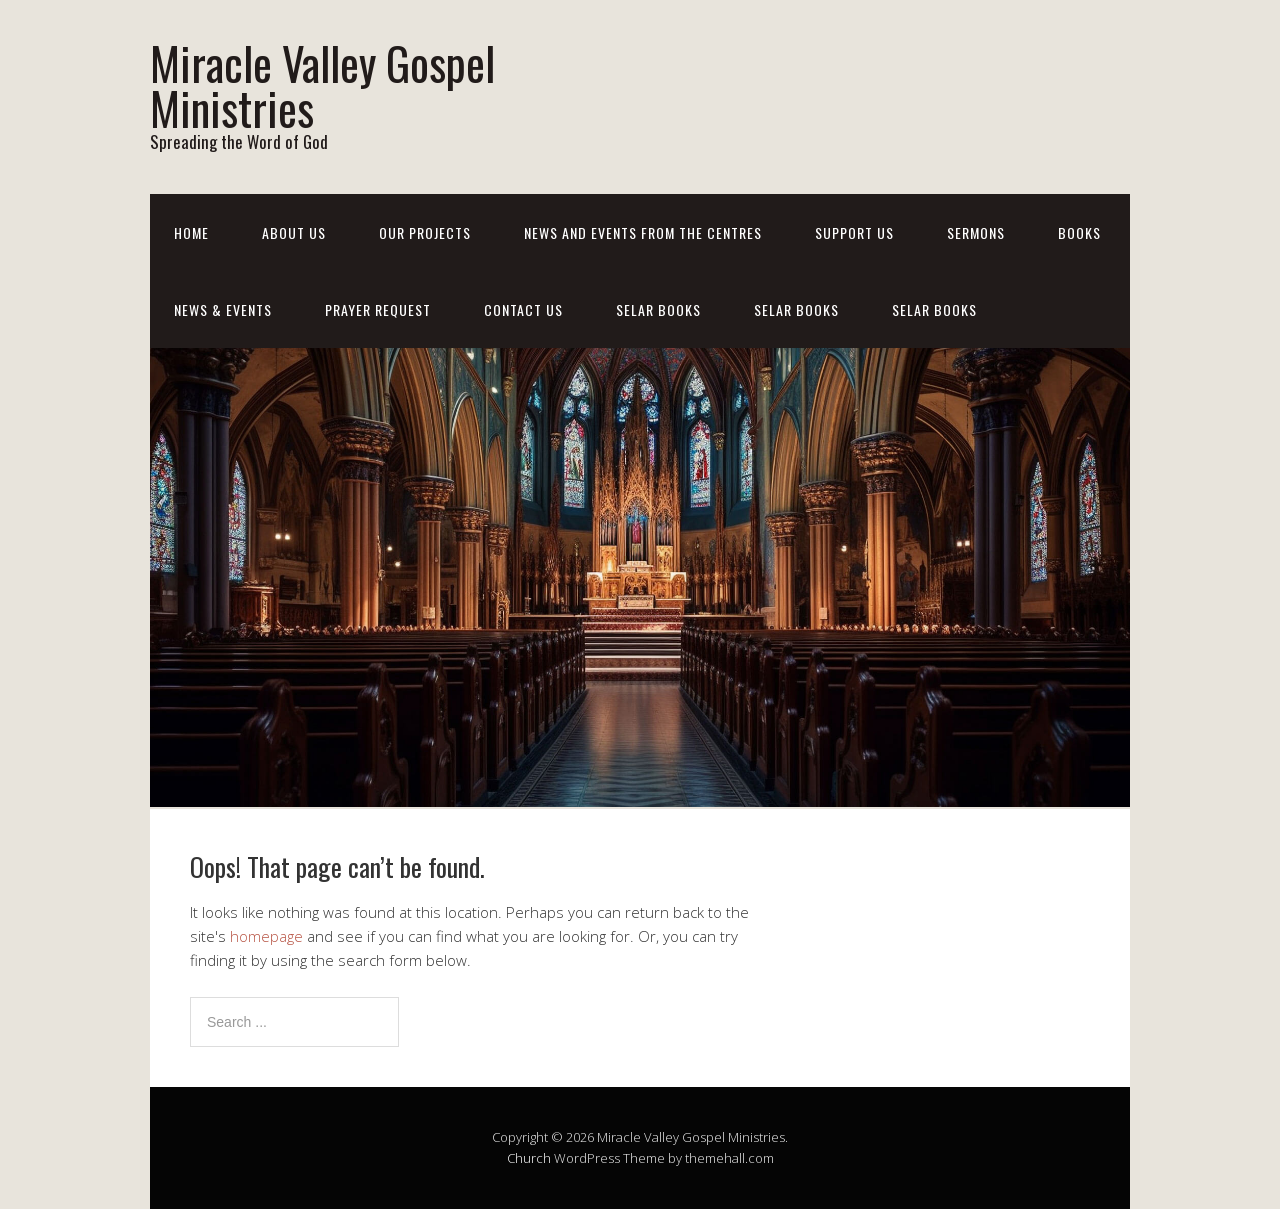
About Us (294, 232)
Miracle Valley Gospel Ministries (322, 85)
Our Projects (425, 232)
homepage (266, 936)
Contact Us (523, 309)
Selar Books (658, 309)
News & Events (223, 309)
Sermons (976, 232)
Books (1079, 232)
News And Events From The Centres (643, 232)
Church (529, 1158)
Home (191, 232)
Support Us (854, 232)
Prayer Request (378, 309)
